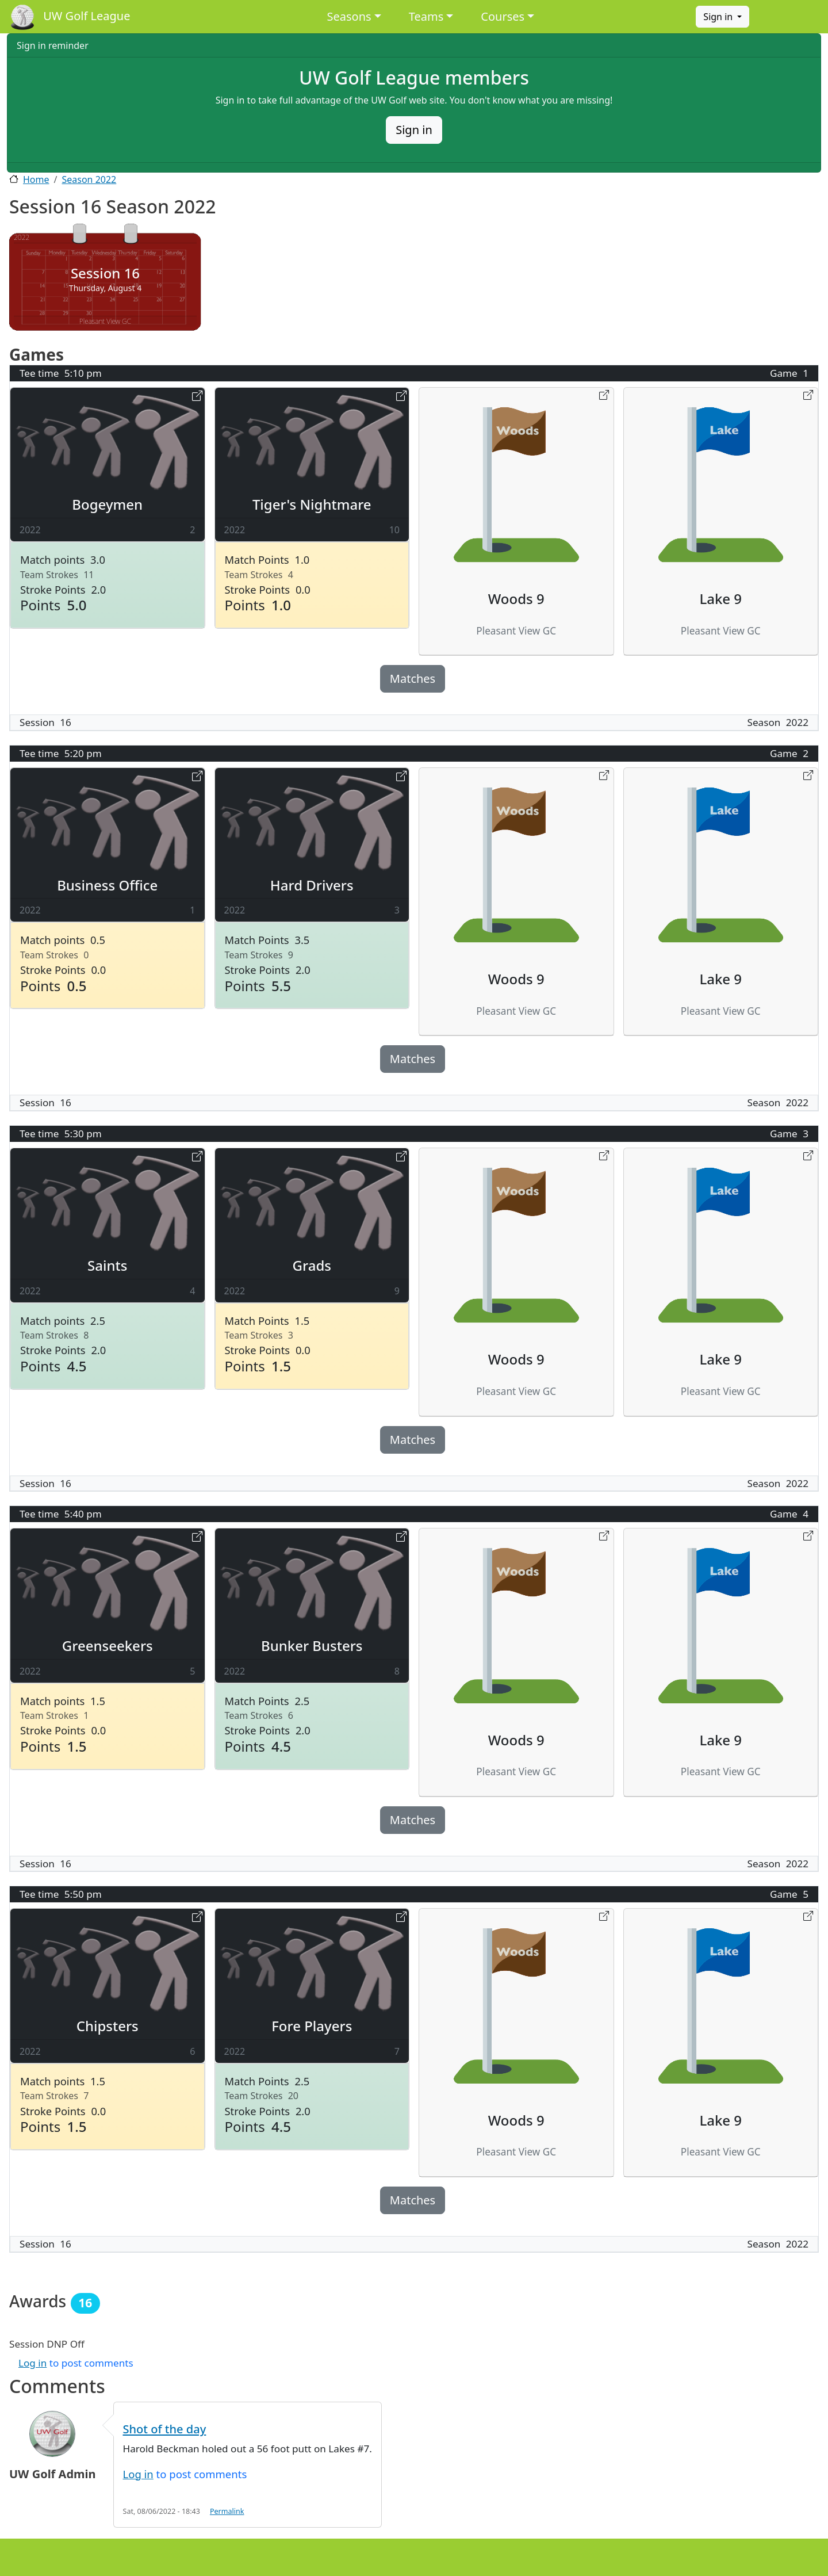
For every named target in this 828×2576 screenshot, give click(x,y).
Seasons (349, 16)
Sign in (719, 16)
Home (36, 179)
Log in (32, 2362)
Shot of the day (164, 2429)
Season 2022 (89, 179)
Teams (426, 16)
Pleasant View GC (105, 321)
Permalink (227, 2511)
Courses (502, 16)
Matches (412, 678)
